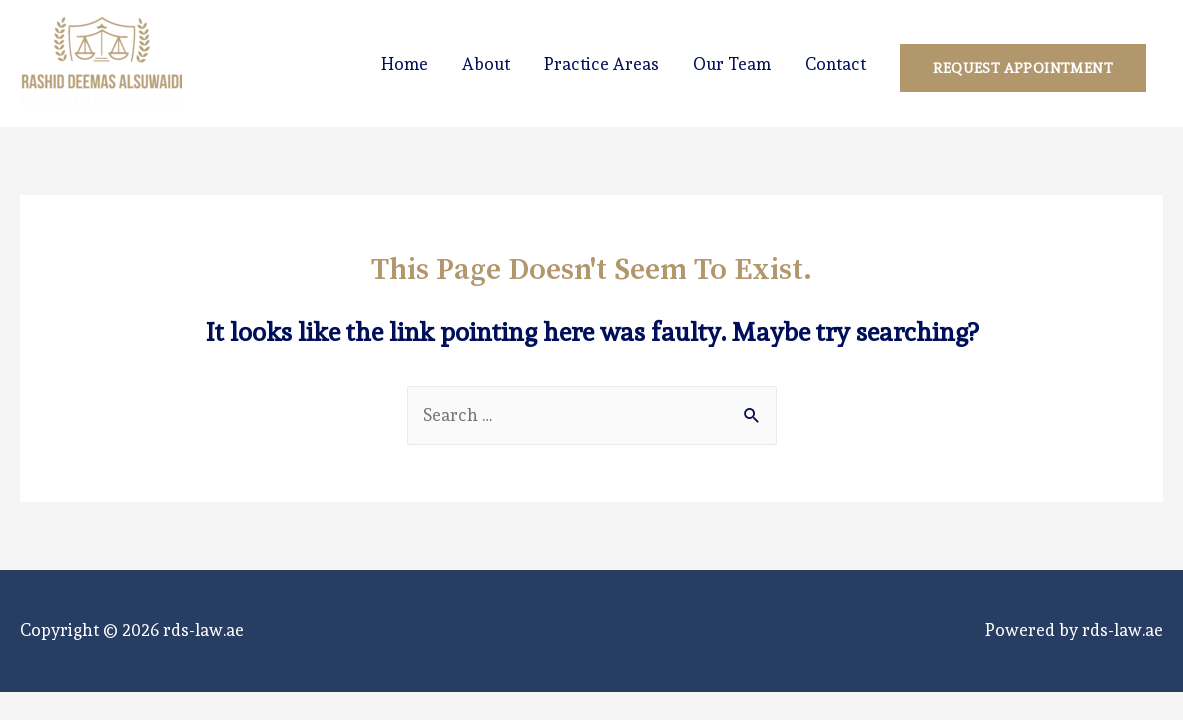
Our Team (732, 64)
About (486, 64)
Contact (835, 64)
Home (404, 64)
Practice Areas (601, 64)
